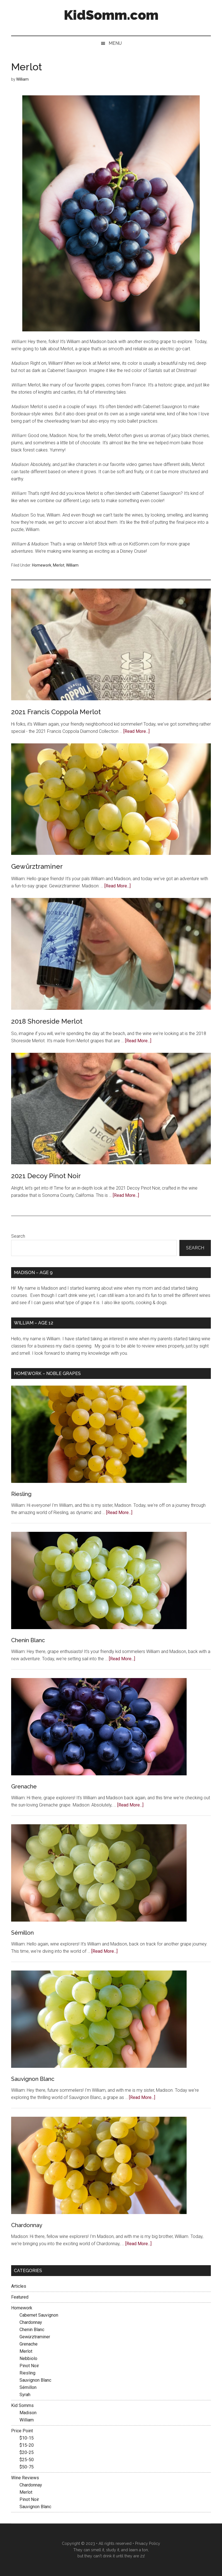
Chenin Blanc (28, 1640)
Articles (18, 2286)
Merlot (58, 565)
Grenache (24, 1786)
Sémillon (22, 1932)
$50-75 (26, 2467)
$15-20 (26, 2445)
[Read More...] (136, 731)
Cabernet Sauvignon (38, 2315)
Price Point (22, 2430)
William (72, 565)
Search (18, 1236)
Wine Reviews (25, 2477)
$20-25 (26, 2452)
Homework (41, 565)
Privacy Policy (147, 2543)
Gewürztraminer (37, 866)
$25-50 (26, 2459)
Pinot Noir (29, 2365)
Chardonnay (26, 2225)
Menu (115, 43)
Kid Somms (22, 2405)
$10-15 (26, 2438)
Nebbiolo (28, 2358)
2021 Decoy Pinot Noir (46, 1176)
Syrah (24, 2394)
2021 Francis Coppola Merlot (56, 712)
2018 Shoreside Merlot (46, 1021)
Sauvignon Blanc (32, 2079)
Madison (27, 2412)
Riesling (21, 1494)
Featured (19, 2297)
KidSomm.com (111, 15)
